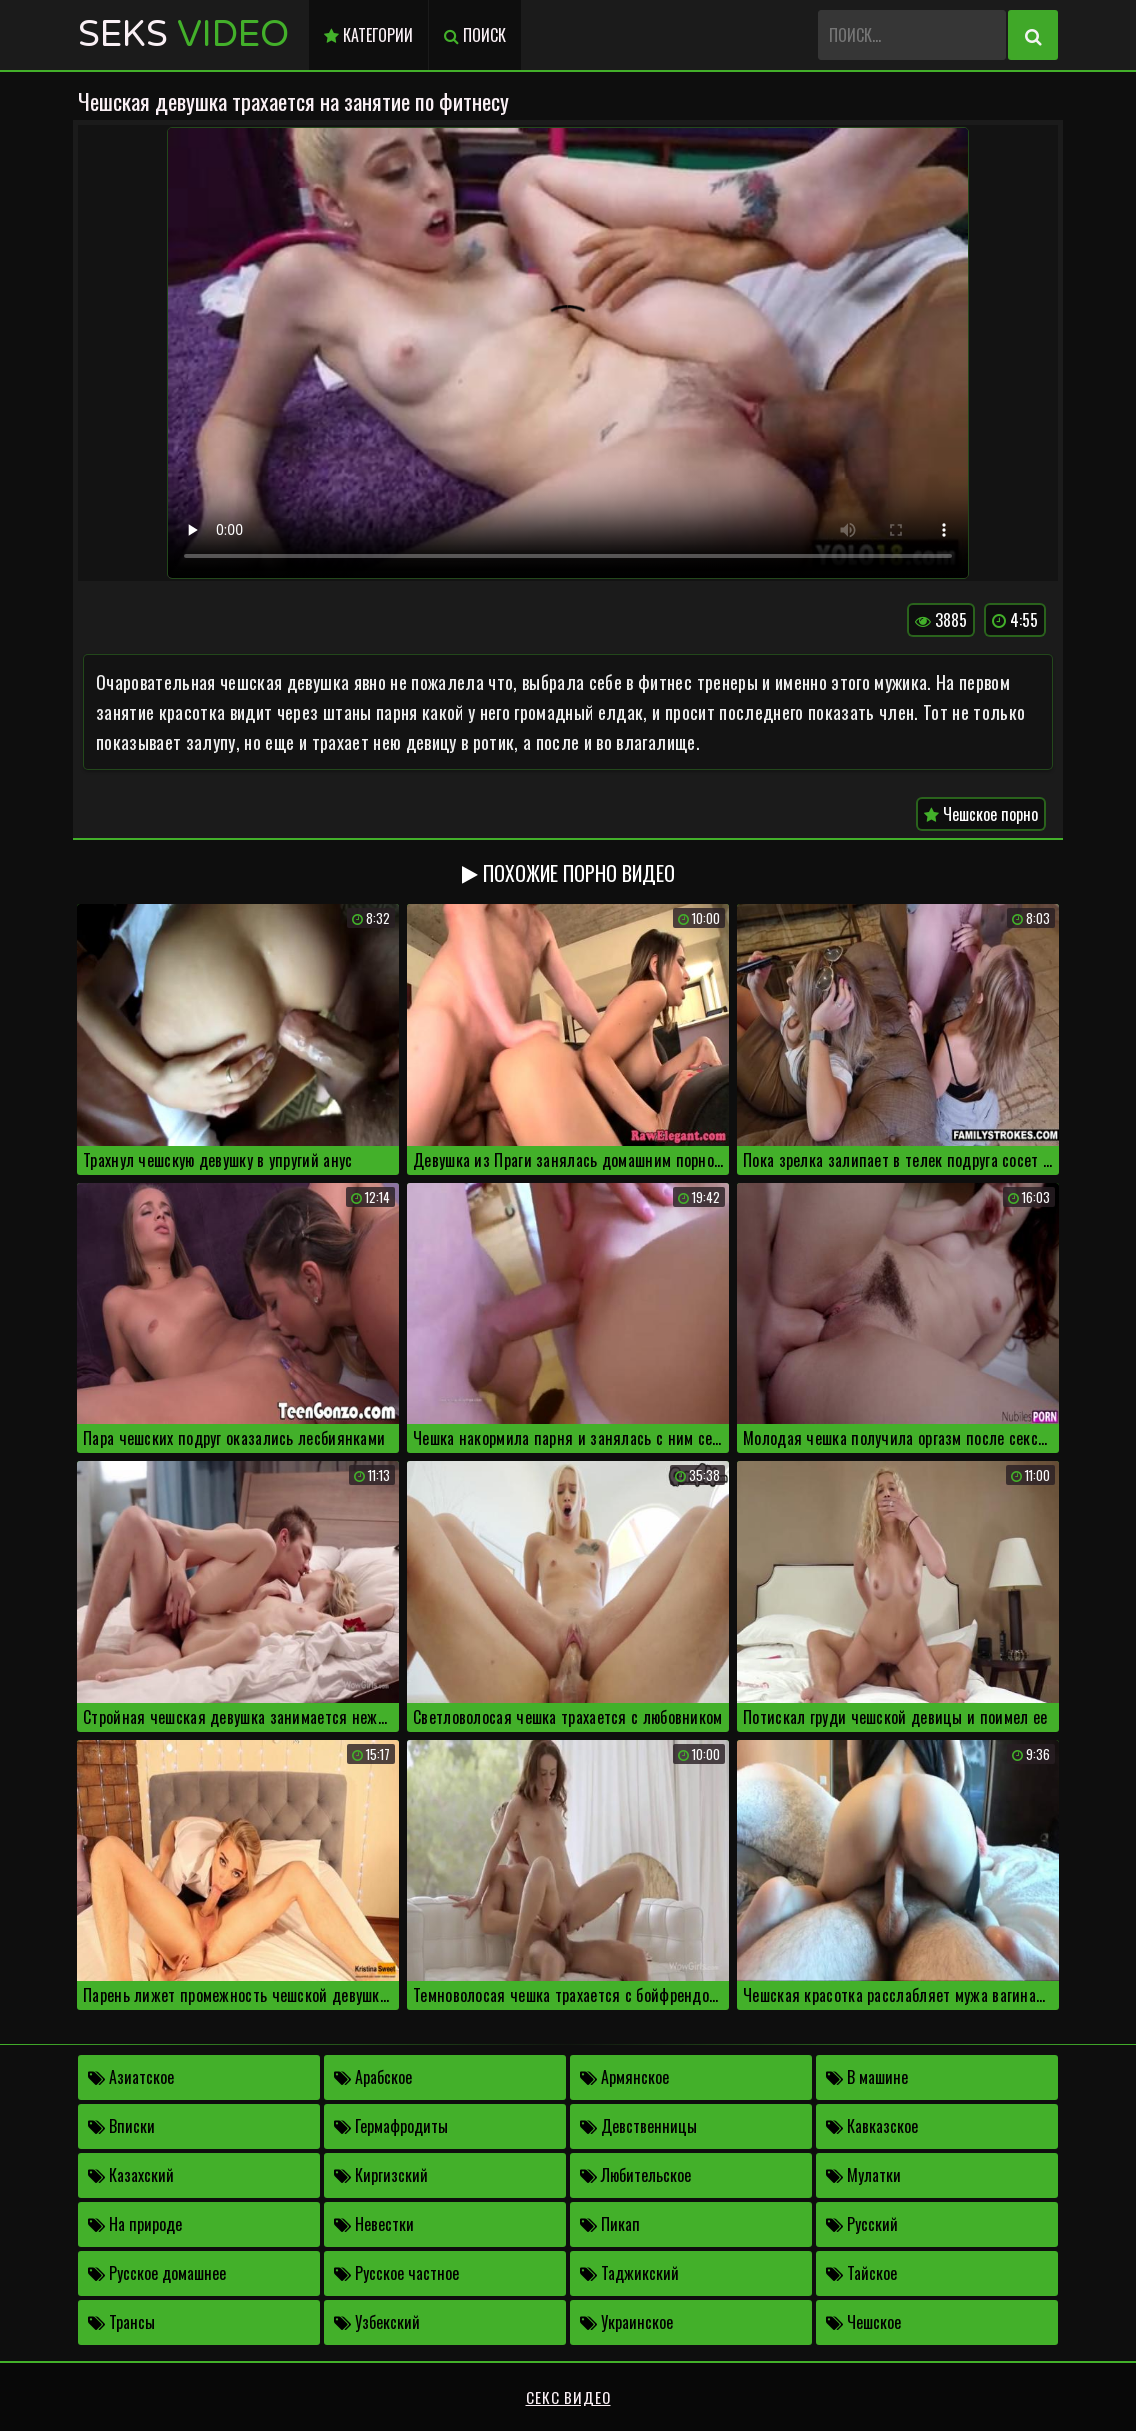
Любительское (635, 2175)
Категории (368, 35)
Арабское (373, 2077)
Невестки (374, 2224)
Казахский (131, 2175)
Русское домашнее (157, 2273)
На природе (135, 2224)
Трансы (121, 2322)
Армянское (624, 2077)
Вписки (121, 2126)
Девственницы (638, 2126)
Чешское (863, 2322)
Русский (862, 2224)
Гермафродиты (391, 2126)
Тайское (861, 2273)
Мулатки (863, 2175)
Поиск (475, 35)
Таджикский (629, 2273)
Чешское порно (981, 814)
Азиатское (131, 2077)
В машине (867, 2077)
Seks (183, 34)
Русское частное (396, 2273)
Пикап (610, 2224)
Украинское (626, 2322)
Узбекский (377, 2322)
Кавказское (872, 2126)
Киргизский (381, 2175)
